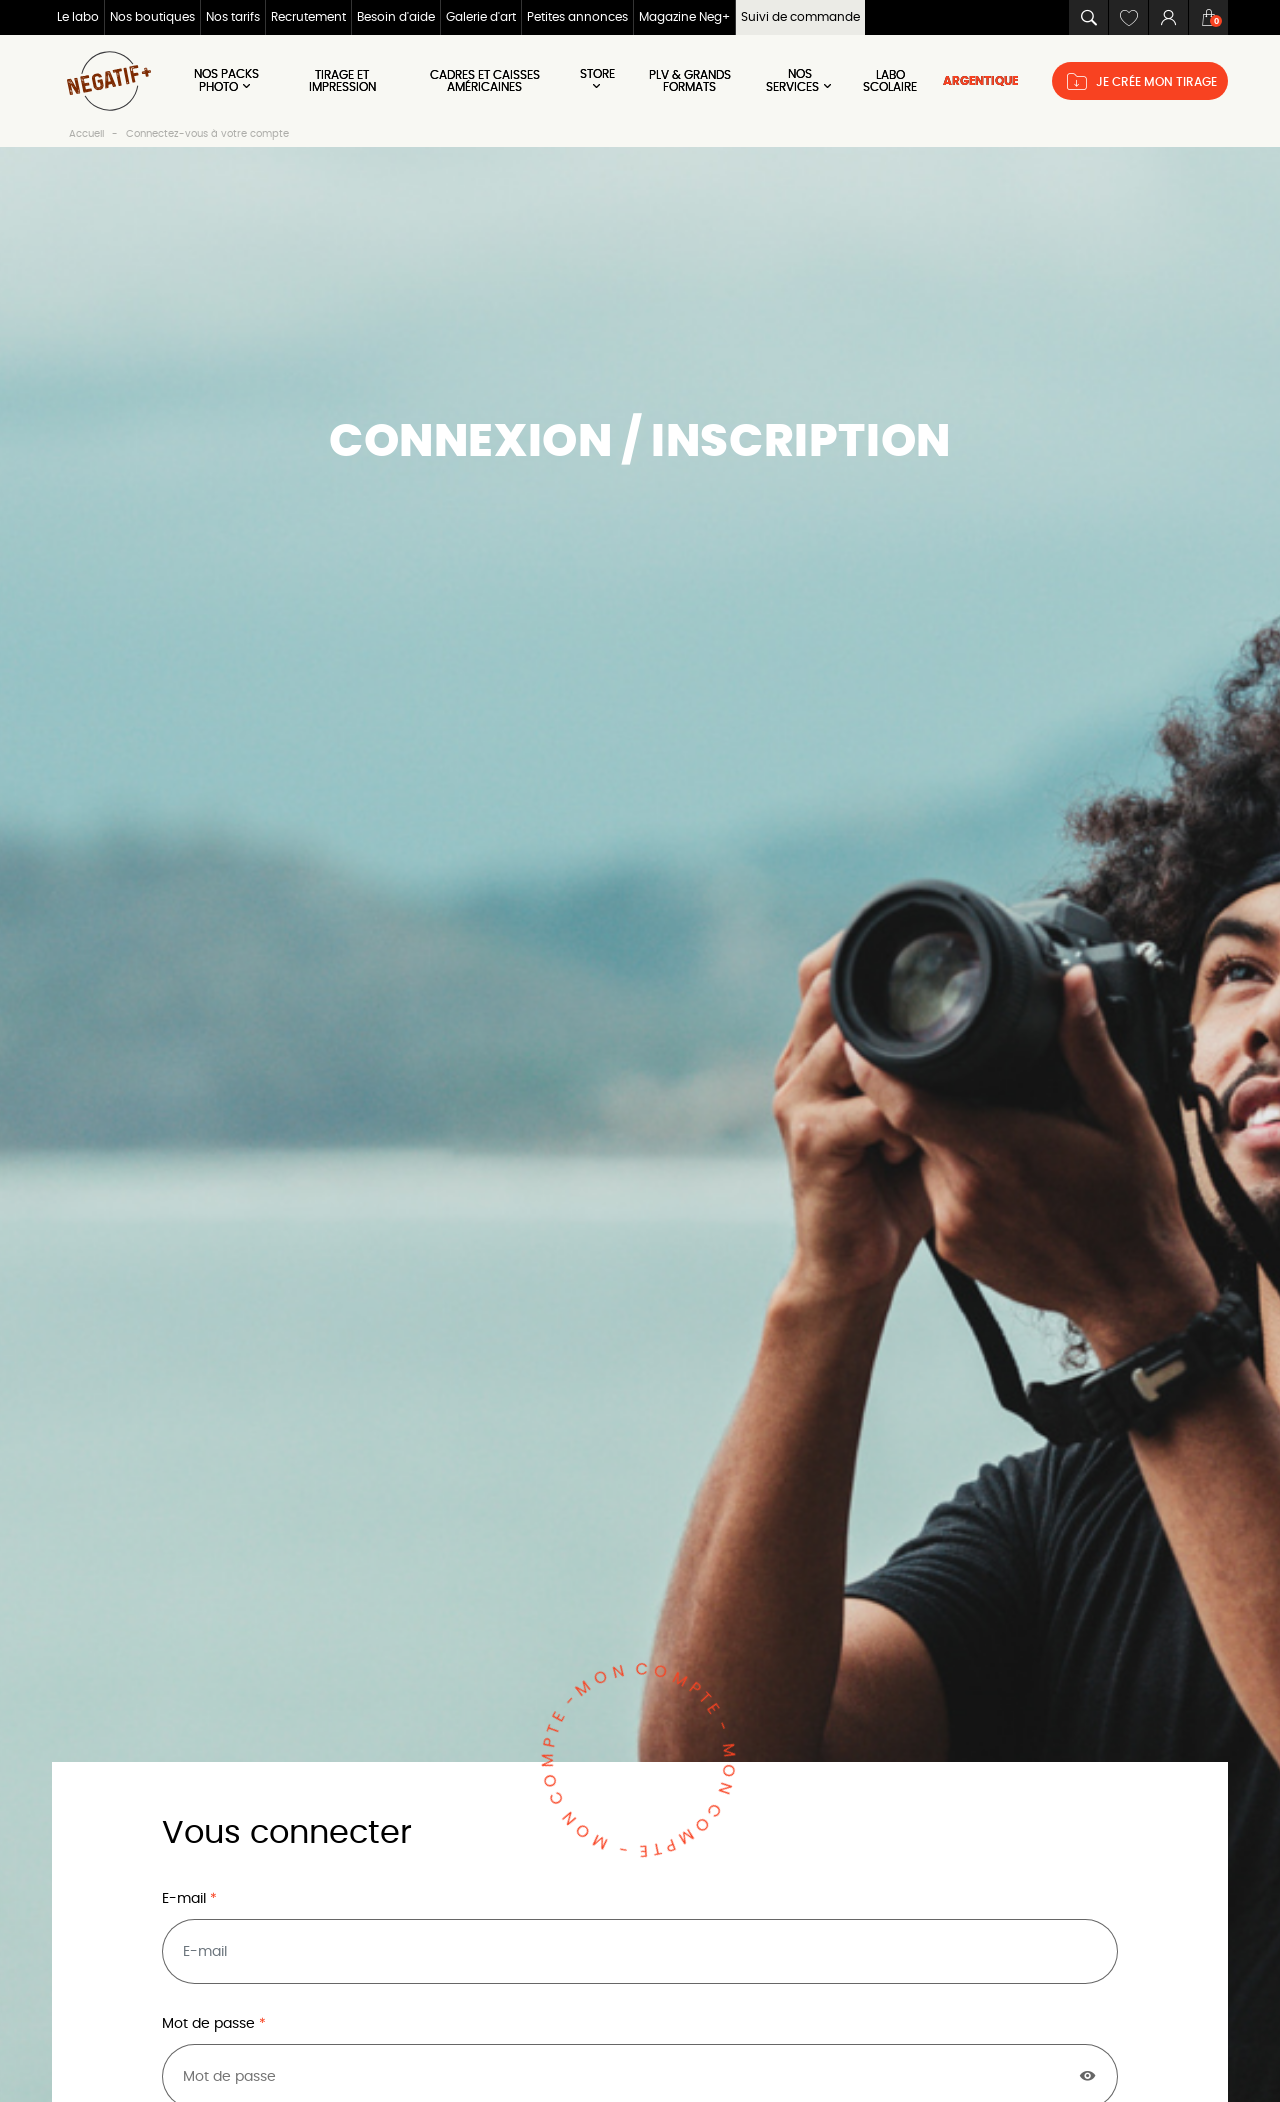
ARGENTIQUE (980, 81)
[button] (1088, 17)
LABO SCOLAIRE (890, 81)
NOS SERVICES (800, 80)
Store (597, 80)
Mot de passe (210, 2024)
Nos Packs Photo (226, 80)
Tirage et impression (342, 81)
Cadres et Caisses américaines (485, 81)
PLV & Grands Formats (690, 81)
